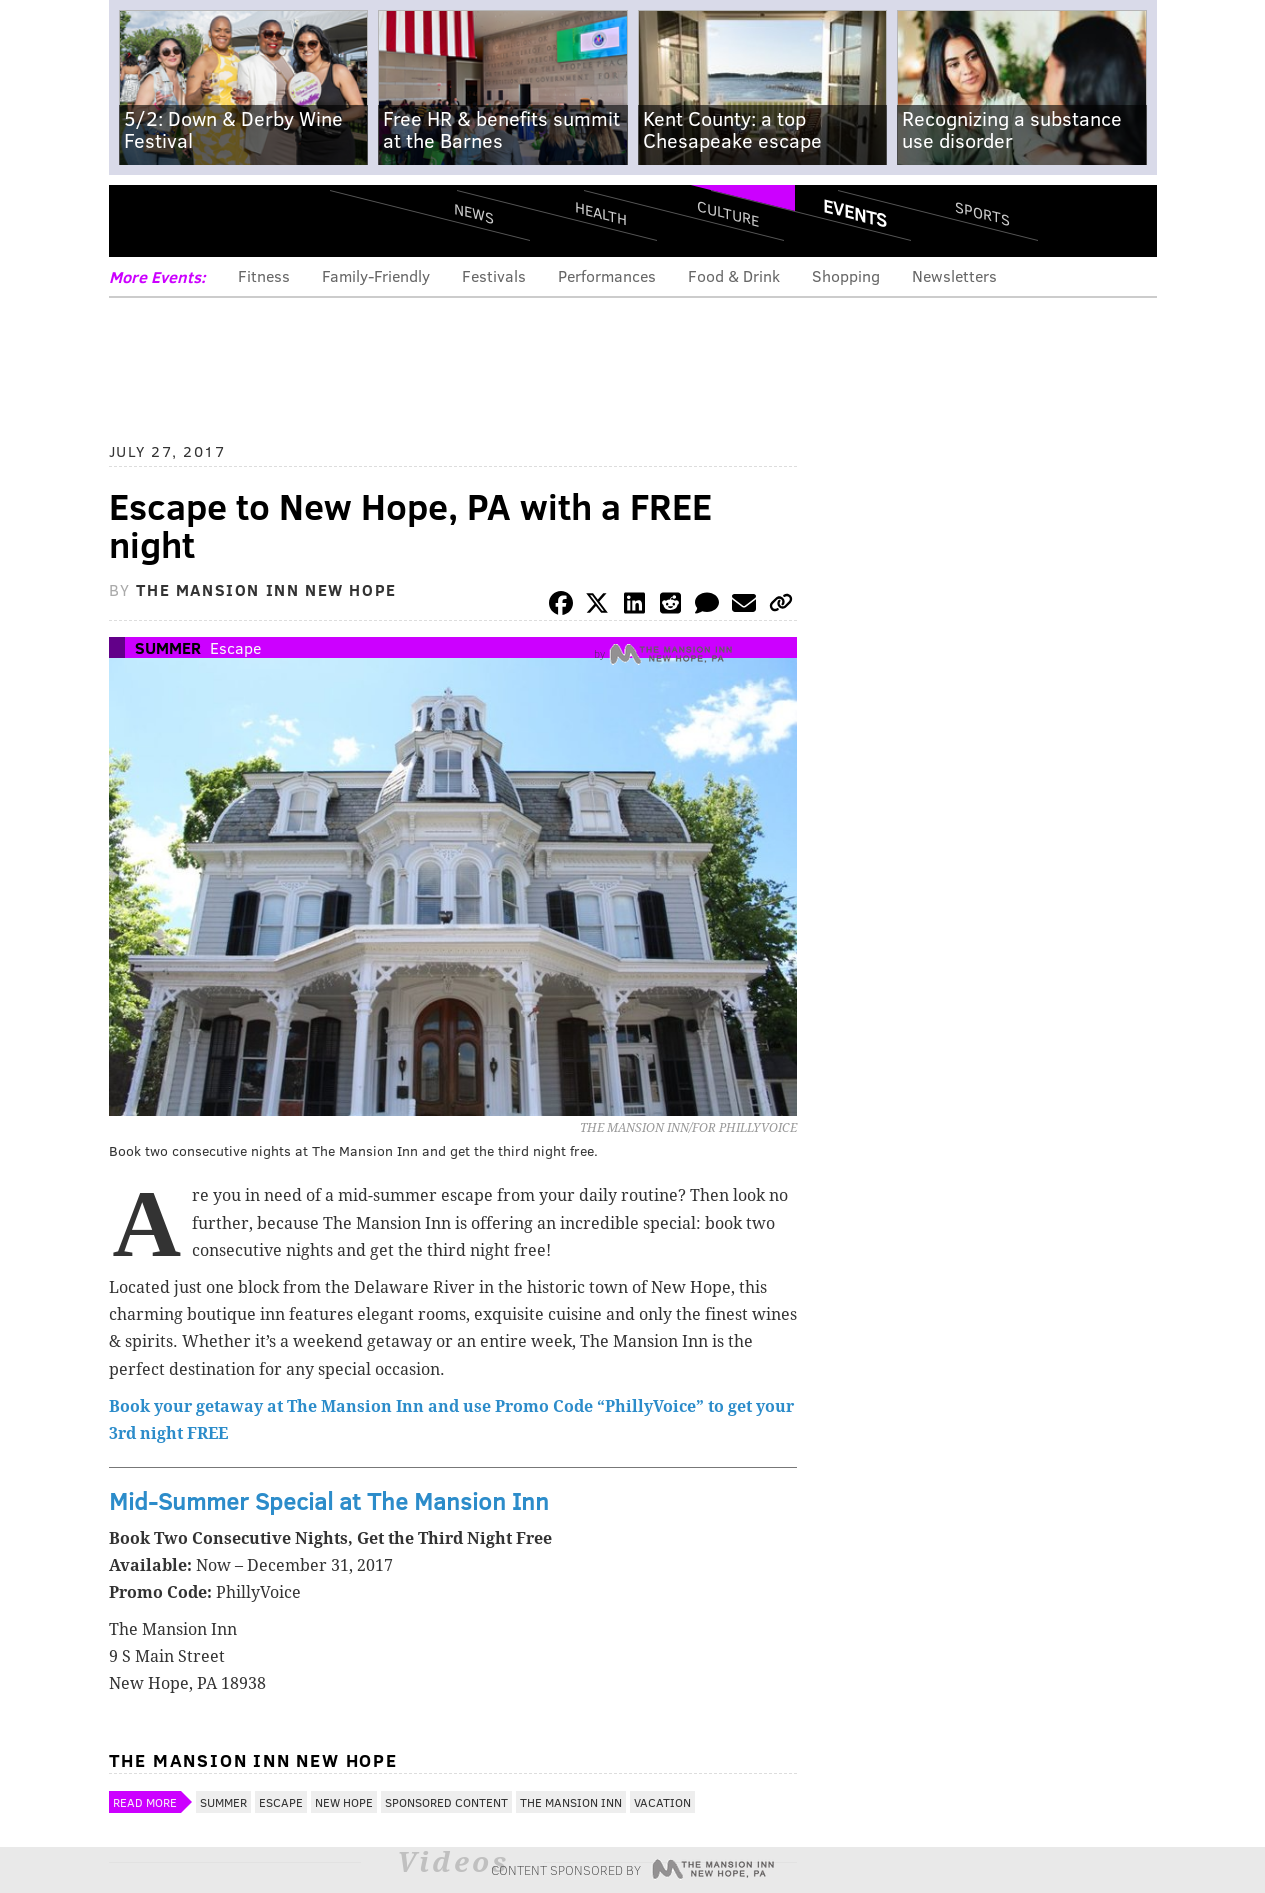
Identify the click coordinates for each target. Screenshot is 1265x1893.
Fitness (264, 275)
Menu (141, 220)
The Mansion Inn (571, 1802)
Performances (607, 275)
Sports (981, 213)
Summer (168, 647)
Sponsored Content (446, 1802)
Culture (728, 212)
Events (855, 213)
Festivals (494, 275)
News (474, 213)
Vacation (662, 1802)
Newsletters (954, 275)
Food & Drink (734, 275)
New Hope (344, 1802)
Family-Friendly (376, 275)
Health (601, 212)
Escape (235, 647)
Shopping (846, 275)
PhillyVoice (246, 220)
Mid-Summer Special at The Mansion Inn (329, 1500)
